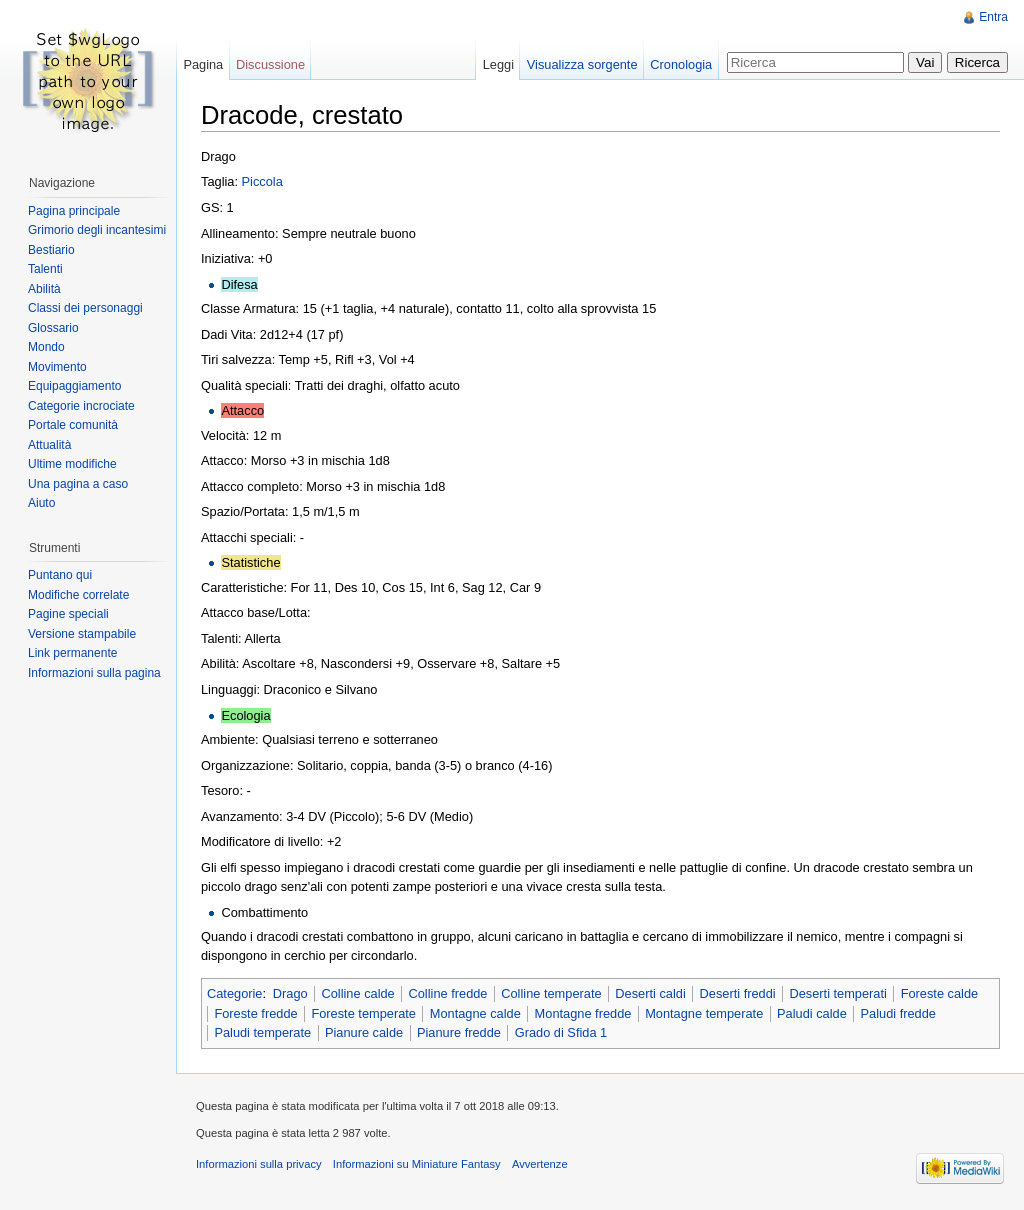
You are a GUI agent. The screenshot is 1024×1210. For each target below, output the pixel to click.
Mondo (46, 347)
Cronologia (681, 64)
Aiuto (41, 503)
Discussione (270, 64)
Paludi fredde (898, 1013)
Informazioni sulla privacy (259, 1164)
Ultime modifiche (72, 464)
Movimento (57, 367)
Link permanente (72, 653)
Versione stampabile (82, 634)
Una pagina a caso (78, 484)
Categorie (235, 993)
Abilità (44, 289)
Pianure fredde (459, 1032)
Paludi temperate (262, 1032)
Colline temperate (551, 993)
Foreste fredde (255, 1013)
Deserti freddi (738, 993)
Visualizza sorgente (582, 64)
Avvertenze (540, 1164)
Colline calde (357, 993)
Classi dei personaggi (85, 308)
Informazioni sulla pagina (94, 673)
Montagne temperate (704, 1013)
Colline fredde (448, 993)
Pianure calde (364, 1032)
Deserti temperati (837, 993)
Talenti (45, 269)
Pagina (203, 64)
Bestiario (51, 250)
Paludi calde (812, 1013)
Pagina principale (74, 211)
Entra (993, 17)
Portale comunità (73, 425)
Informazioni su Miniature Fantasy (417, 1164)
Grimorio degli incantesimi (97, 230)
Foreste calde (940, 993)
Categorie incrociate (81, 406)
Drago (290, 993)
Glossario (53, 328)
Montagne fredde (583, 1013)
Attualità (49, 445)
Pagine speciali (68, 614)
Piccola (262, 181)
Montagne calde (475, 1013)
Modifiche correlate (78, 595)
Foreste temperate (363, 1013)
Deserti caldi (650, 993)
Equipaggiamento (74, 386)
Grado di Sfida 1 (561, 1032)
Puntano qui (60, 575)
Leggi (498, 64)
